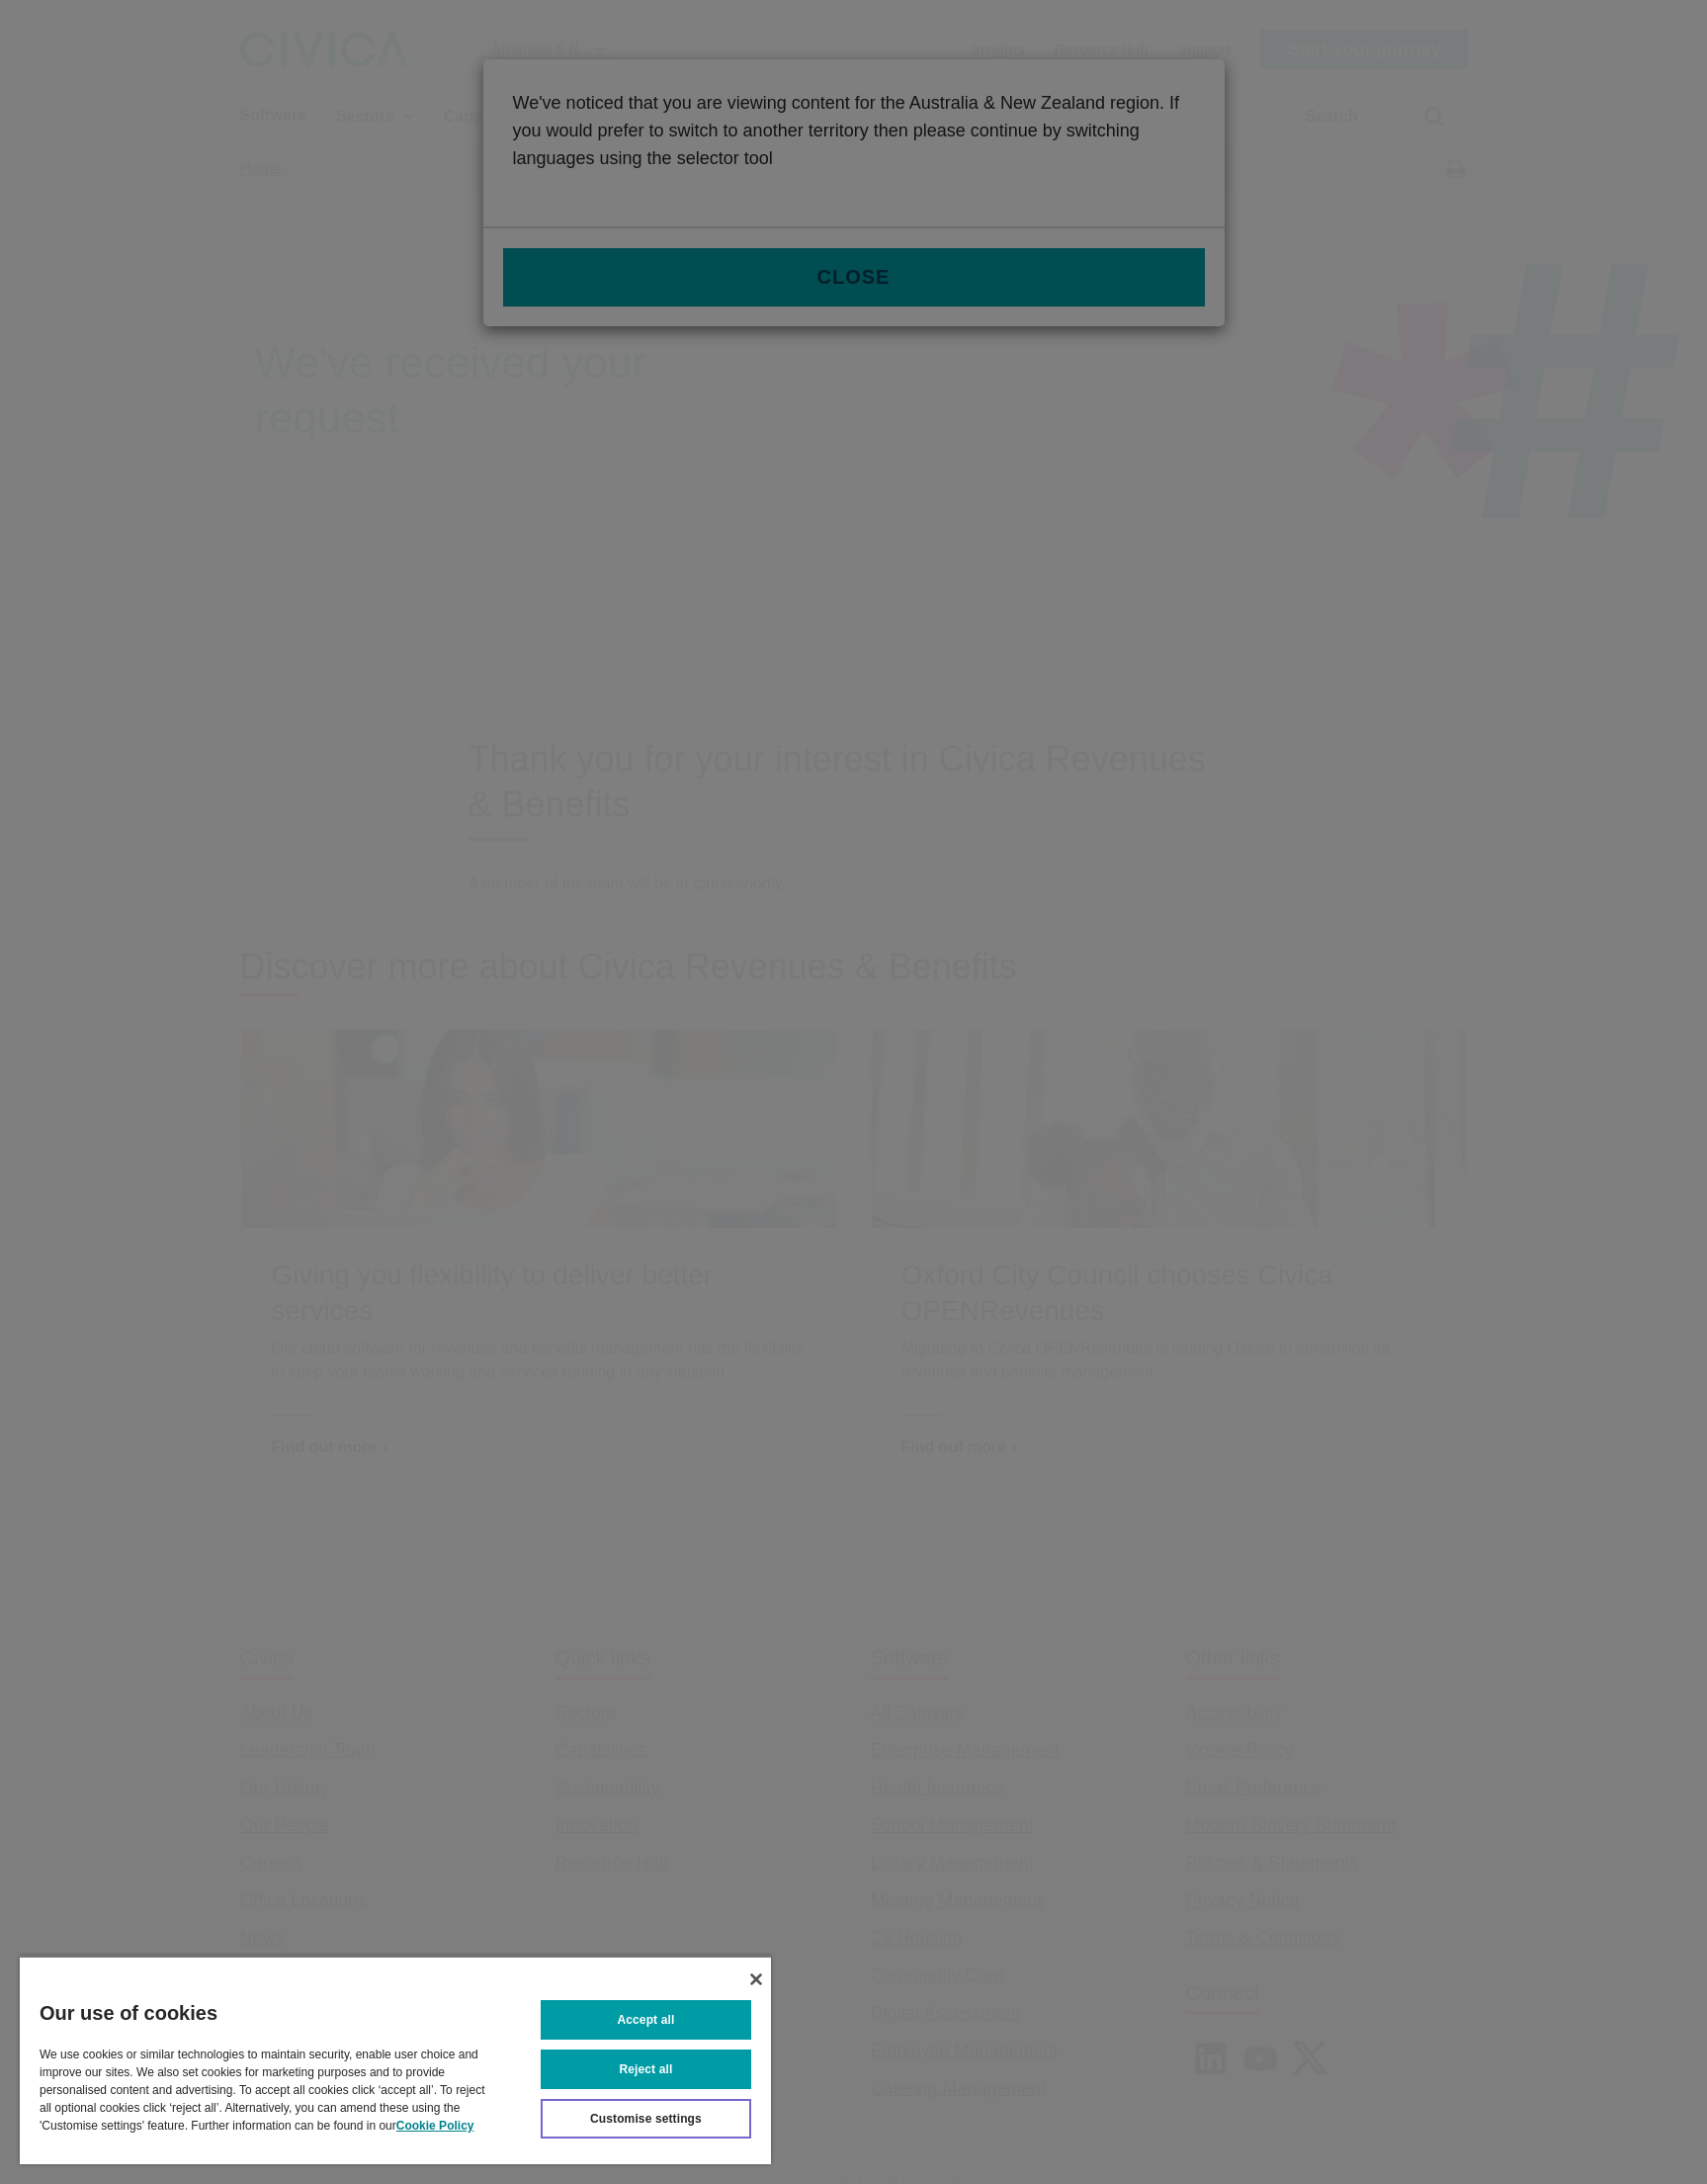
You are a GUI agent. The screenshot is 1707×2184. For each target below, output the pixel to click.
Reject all (646, 2069)
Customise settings (646, 2119)
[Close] (756, 1979)
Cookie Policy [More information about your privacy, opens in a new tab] (435, 2126)
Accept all (646, 2020)
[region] (395, 2060)
